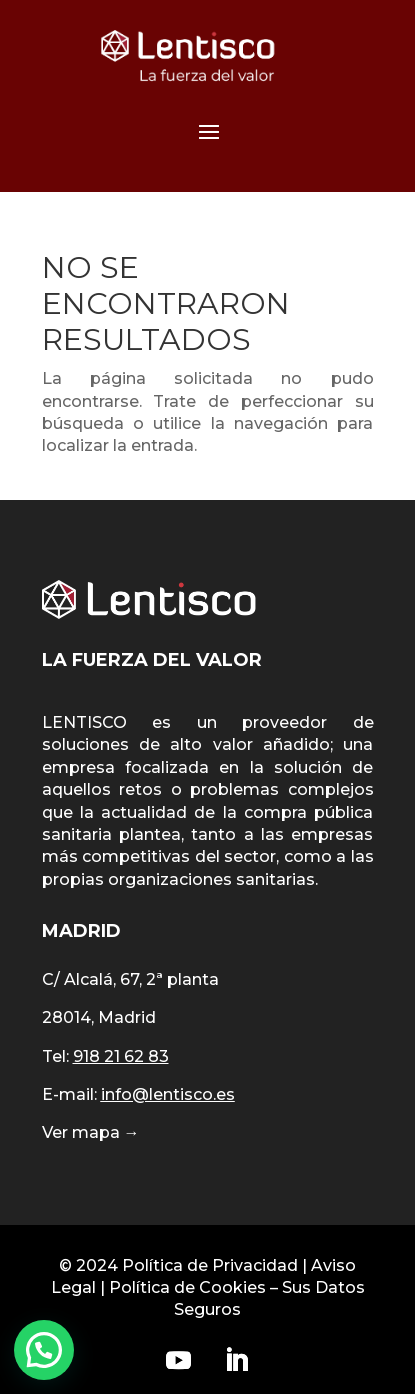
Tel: (105, 1056)
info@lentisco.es (168, 1094)
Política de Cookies (187, 1287)
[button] (44, 1350)
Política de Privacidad (210, 1265)
